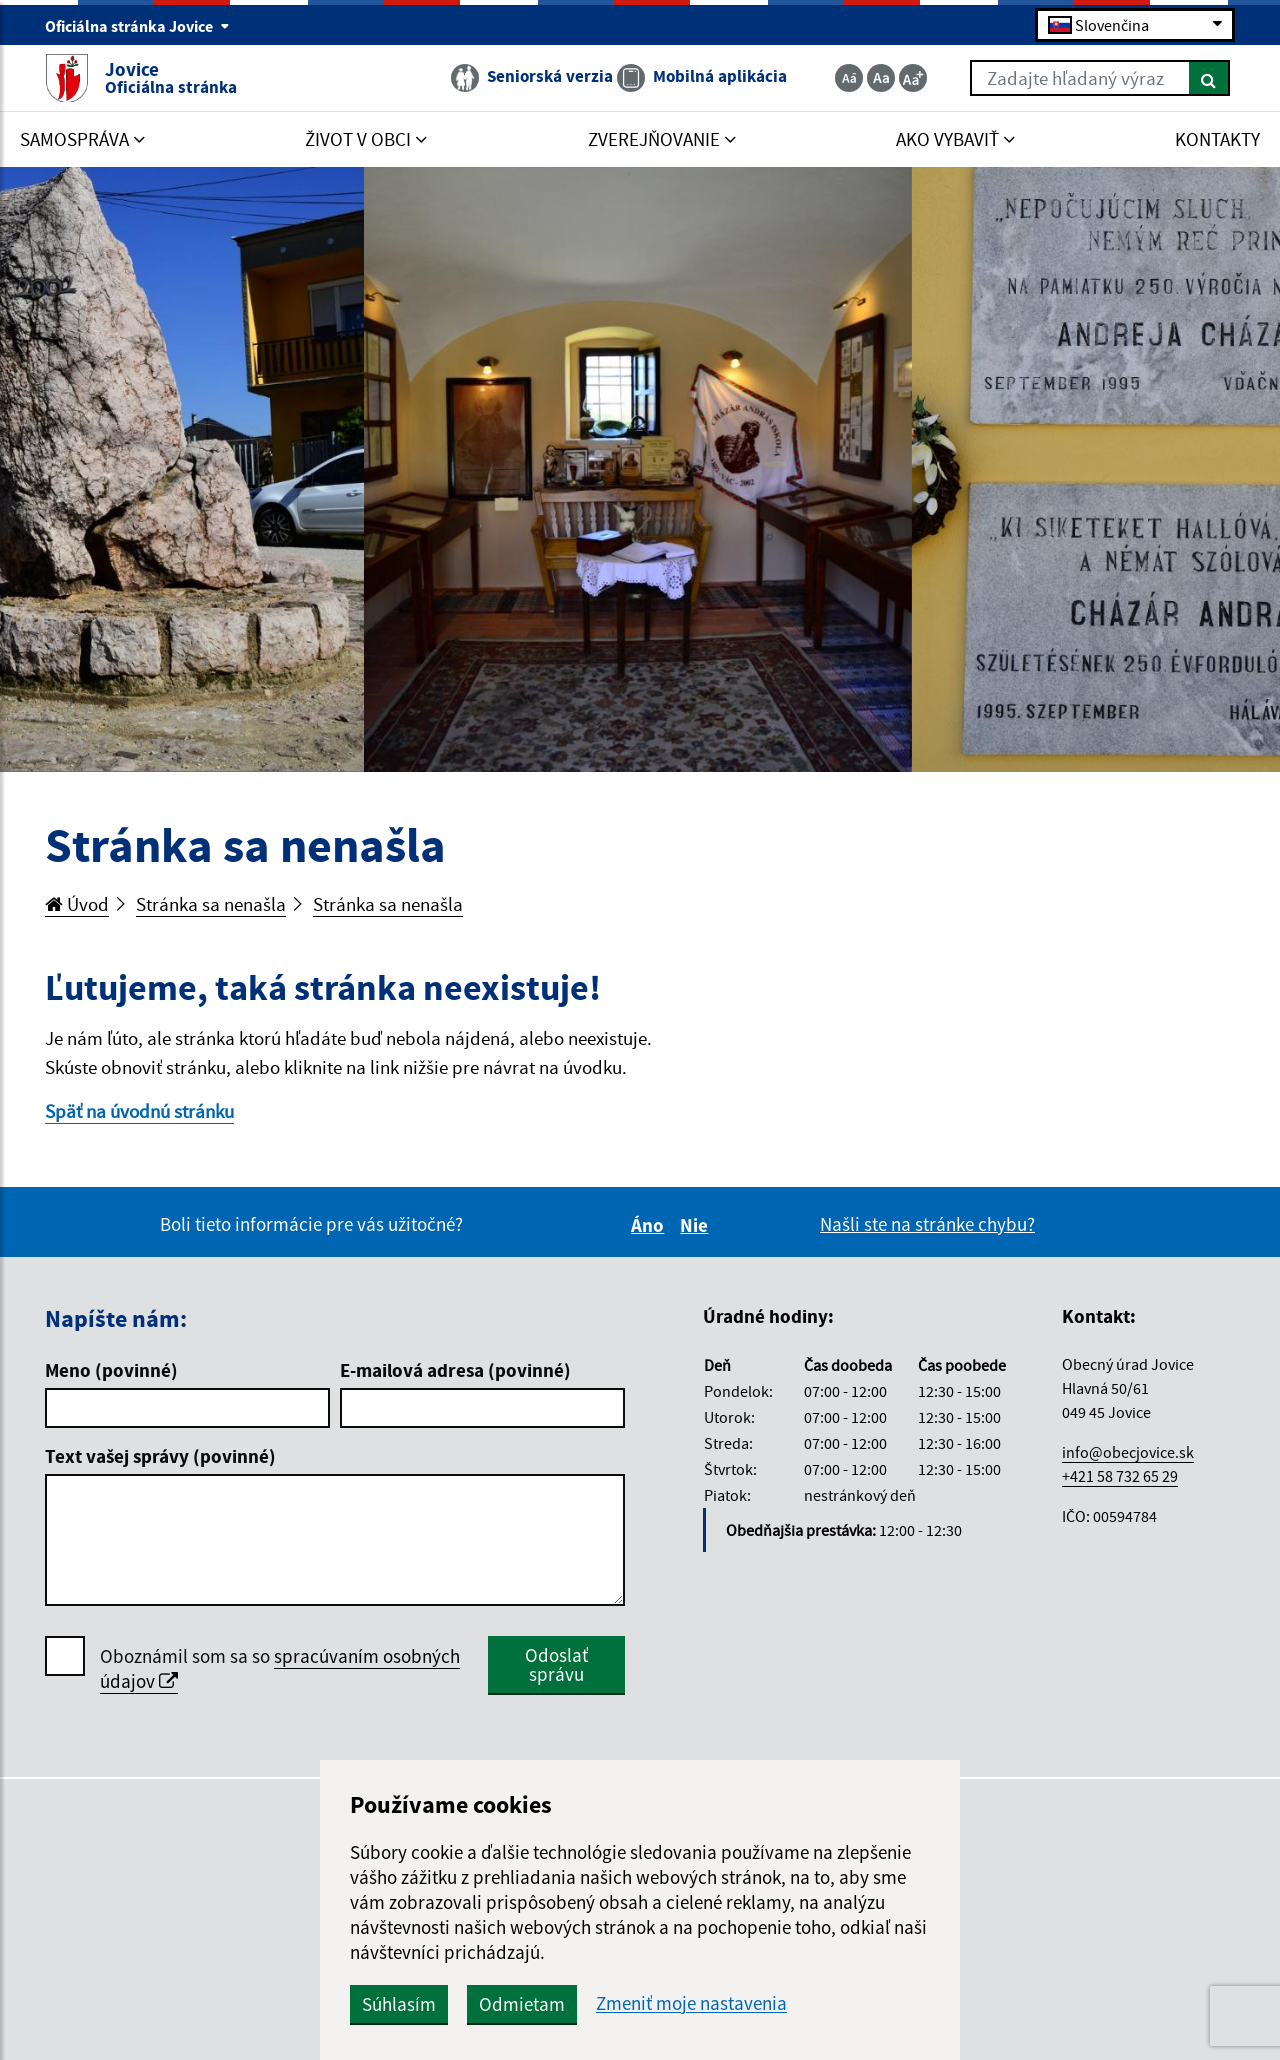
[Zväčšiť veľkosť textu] (913, 78)
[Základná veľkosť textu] (881, 78)
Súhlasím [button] (399, 2004)
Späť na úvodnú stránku (139, 1111)
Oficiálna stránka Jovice (137, 26)
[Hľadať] (1209, 78)
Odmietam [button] (522, 2004)
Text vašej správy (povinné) (160, 1456)
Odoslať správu (556, 1664)
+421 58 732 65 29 (1120, 1476)
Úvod (77, 904)
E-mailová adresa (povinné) (455, 1370)
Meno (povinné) (111, 1370)
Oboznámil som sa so (280, 1669)
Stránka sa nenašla (211, 904)
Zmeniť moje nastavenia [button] (691, 2003)
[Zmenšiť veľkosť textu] (849, 78)
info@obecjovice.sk (1128, 1452)
